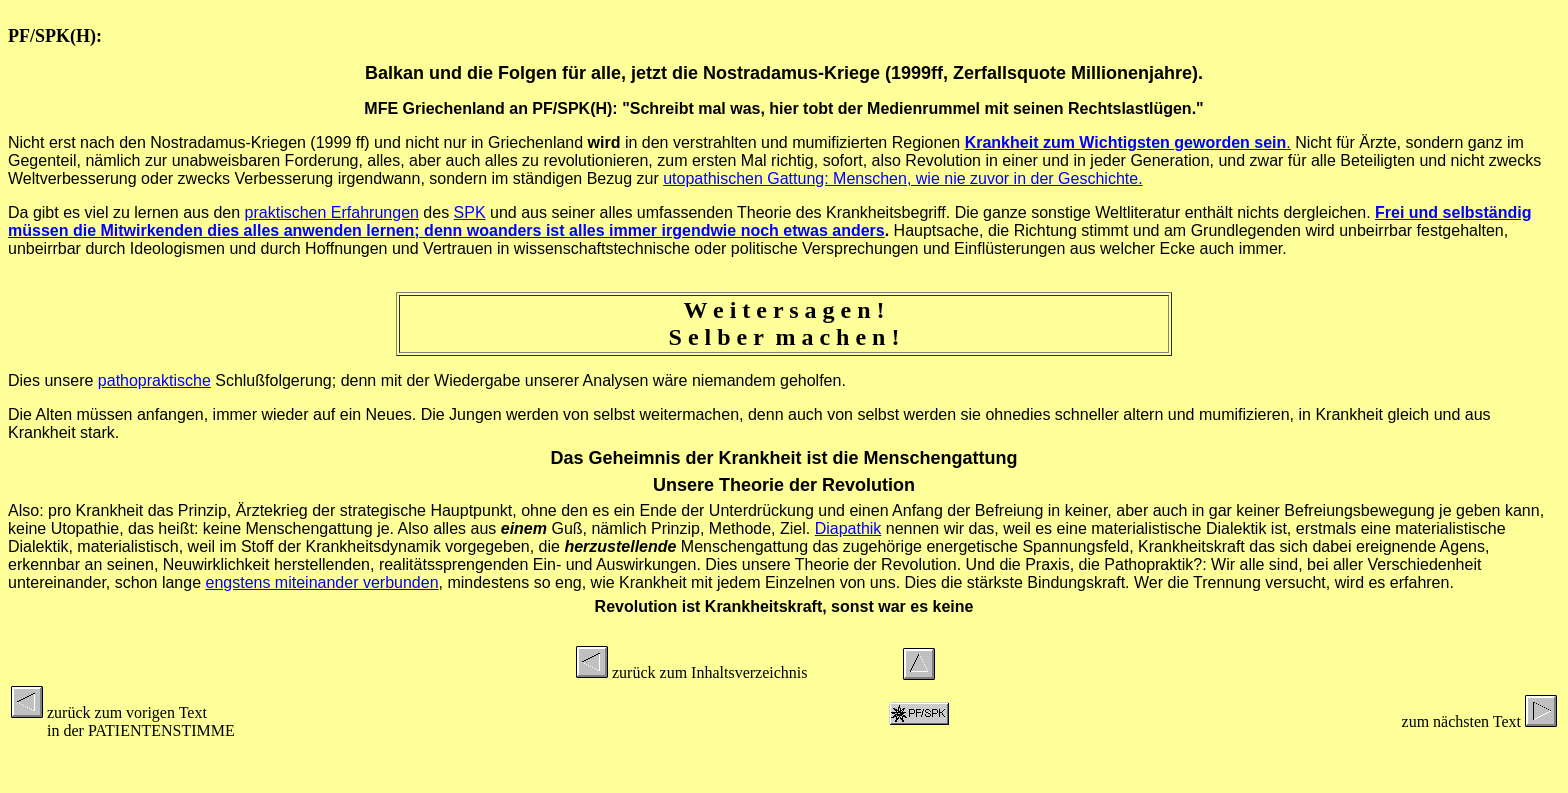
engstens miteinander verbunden (321, 582)
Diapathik (848, 528)
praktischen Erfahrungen (332, 212)
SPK (470, 212)
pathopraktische (154, 380)
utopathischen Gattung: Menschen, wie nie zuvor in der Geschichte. (902, 178)
